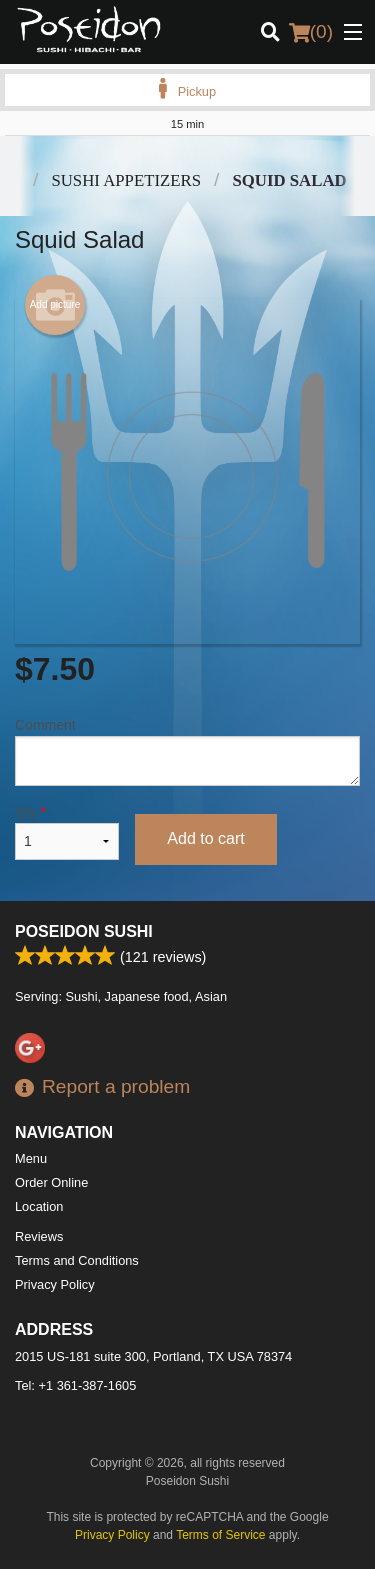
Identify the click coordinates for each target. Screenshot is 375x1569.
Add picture (55, 305)
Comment (187, 751)
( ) (311, 32)
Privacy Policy (55, 1284)
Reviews (39, 1236)
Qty (67, 832)
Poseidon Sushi (84, 931)
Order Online (51, 1182)
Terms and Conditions (77, 1260)
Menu (31, 1158)
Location (39, 1206)
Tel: (75, 1385)
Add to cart (205, 838)
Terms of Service (220, 1535)
